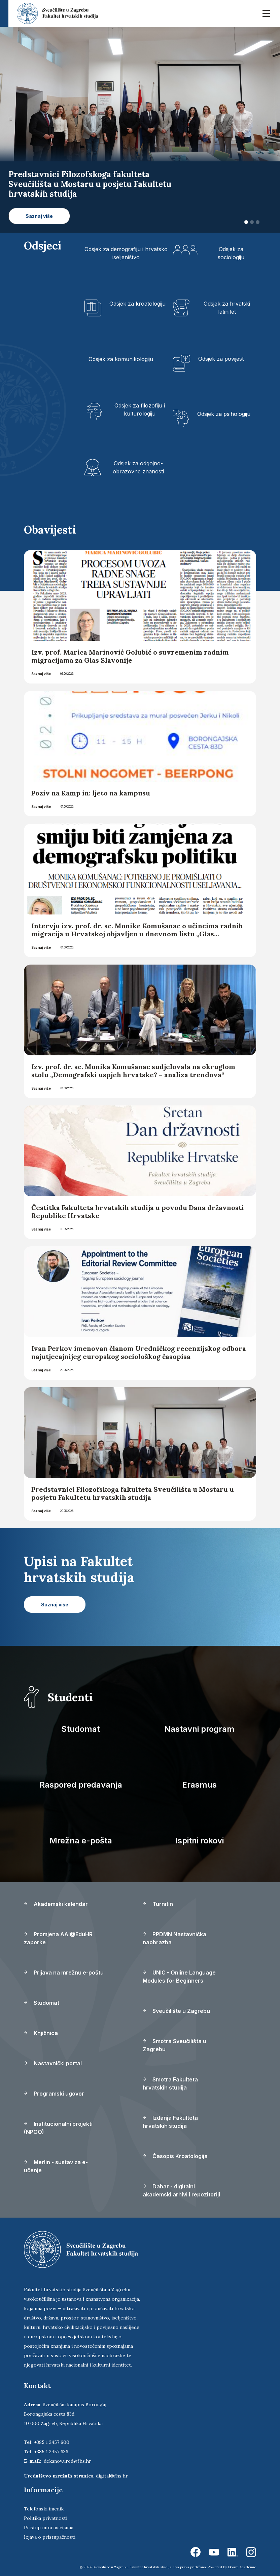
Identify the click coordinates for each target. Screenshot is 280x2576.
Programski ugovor (54, 2093)
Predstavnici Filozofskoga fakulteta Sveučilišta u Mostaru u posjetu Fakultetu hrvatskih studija (132, 1493)
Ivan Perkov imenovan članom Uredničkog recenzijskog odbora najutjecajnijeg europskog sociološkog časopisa (138, 1352)
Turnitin (158, 1904)
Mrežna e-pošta (80, 1840)
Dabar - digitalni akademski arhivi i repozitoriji (181, 2190)
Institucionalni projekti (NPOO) (58, 2127)
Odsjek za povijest (221, 358)
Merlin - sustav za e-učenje (56, 2166)
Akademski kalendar (56, 1904)
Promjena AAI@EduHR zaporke (58, 1938)
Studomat (80, 1729)
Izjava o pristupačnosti (49, 2537)
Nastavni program (199, 1729)
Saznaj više (41, 674)
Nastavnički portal (53, 2063)
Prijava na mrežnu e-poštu (64, 1972)
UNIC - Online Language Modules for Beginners (179, 1976)
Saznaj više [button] (39, 216)
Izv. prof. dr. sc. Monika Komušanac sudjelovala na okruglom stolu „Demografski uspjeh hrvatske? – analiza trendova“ (133, 1070)
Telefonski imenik (44, 2509)
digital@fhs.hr (112, 2476)
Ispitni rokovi (199, 1840)
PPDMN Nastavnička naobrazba (174, 1938)
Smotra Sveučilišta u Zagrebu (174, 2045)
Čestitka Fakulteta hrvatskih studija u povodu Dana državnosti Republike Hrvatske (137, 1211)
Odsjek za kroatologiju (137, 303)
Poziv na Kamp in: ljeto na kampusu (91, 793)
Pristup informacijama (48, 2528)
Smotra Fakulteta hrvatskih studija (170, 2083)
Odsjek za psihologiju (223, 414)
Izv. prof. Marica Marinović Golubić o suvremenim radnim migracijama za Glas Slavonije (130, 656)
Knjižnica (41, 2033)
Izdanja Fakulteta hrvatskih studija (170, 2121)
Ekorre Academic (242, 2567)
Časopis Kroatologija (175, 2156)
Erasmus (199, 1785)
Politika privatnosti (45, 2518)
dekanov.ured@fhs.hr (67, 2461)
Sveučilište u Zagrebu (176, 2010)
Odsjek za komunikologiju (121, 359)
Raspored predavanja (80, 1785)
